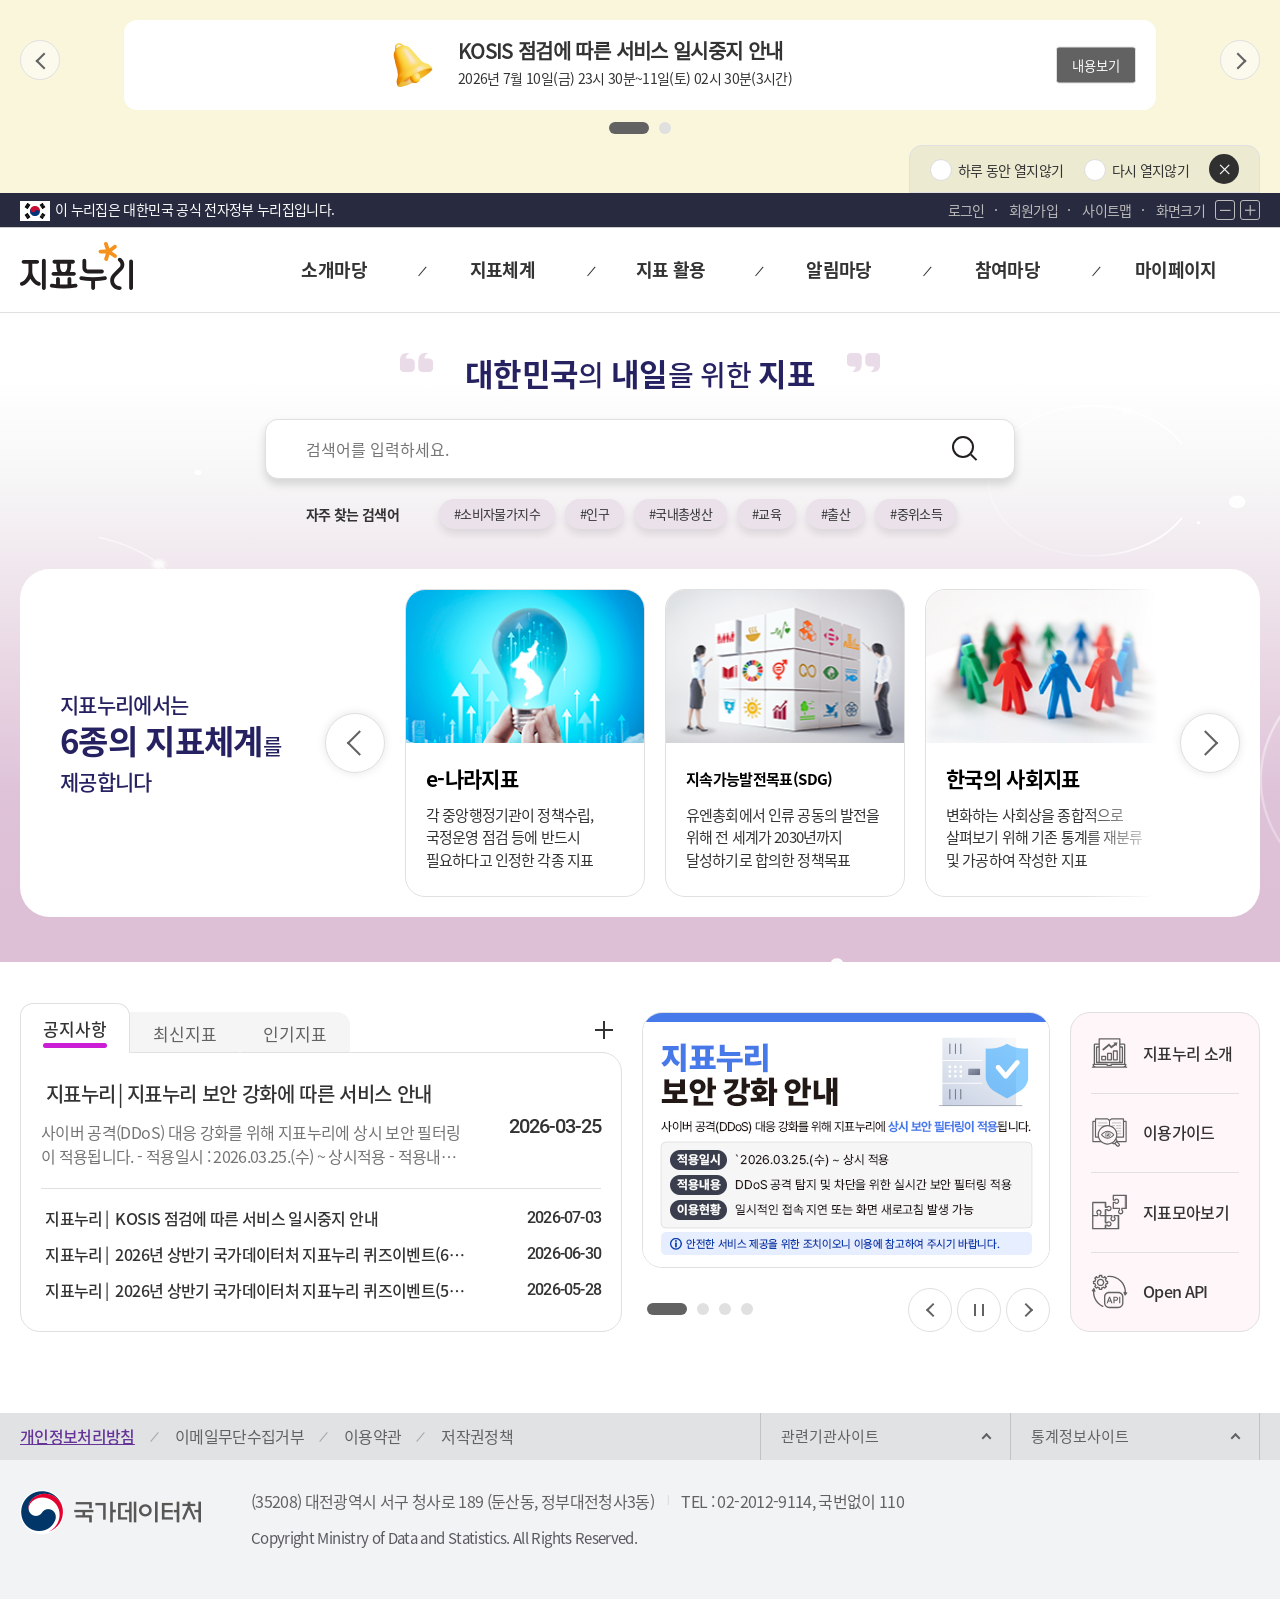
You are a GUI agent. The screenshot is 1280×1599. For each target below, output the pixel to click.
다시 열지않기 (1150, 170)
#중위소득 (916, 513)
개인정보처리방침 (77, 1436)
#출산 (835, 513)
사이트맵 (1106, 210)
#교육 (766, 513)
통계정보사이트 (1080, 1436)
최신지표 (185, 1033)
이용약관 (372, 1436)
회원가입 (1033, 210)
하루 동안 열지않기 (1011, 170)
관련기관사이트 (830, 1436)
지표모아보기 (1160, 1212)
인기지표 (295, 1033)
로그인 (966, 210)
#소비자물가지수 (497, 513)
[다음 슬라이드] (1240, 60)
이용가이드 (1153, 1133)
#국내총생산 (680, 513)
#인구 (594, 513)
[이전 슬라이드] (40, 60)
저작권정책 (477, 1436)
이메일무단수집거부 (239, 1436)
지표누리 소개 (1161, 1053)
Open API (1149, 1292)
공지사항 (75, 1028)
